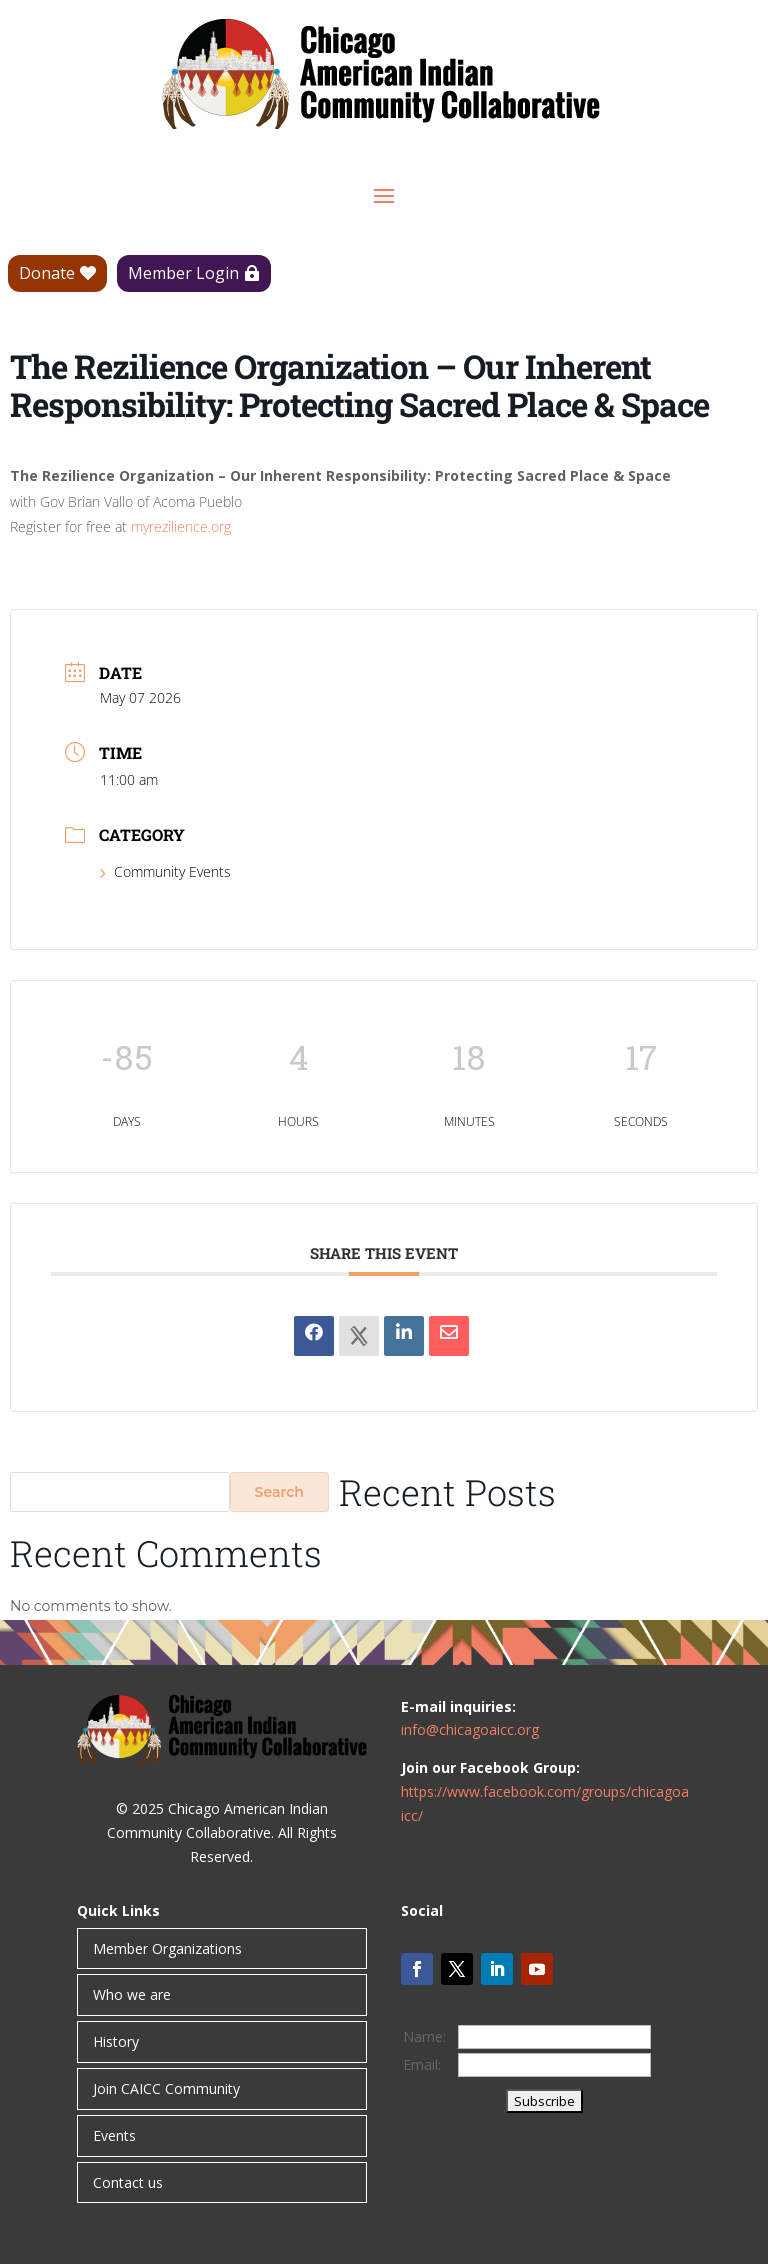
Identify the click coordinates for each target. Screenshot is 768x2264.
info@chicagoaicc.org (470, 1729)
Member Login (183, 273)
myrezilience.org (181, 526)
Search (279, 1492)
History (116, 2041)
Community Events (165, 871)
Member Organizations (167, 1948)
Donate (47, 273)
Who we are (132, 1994)
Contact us (128, 2182)
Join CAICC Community (166, 2088)
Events (114, 2135)
